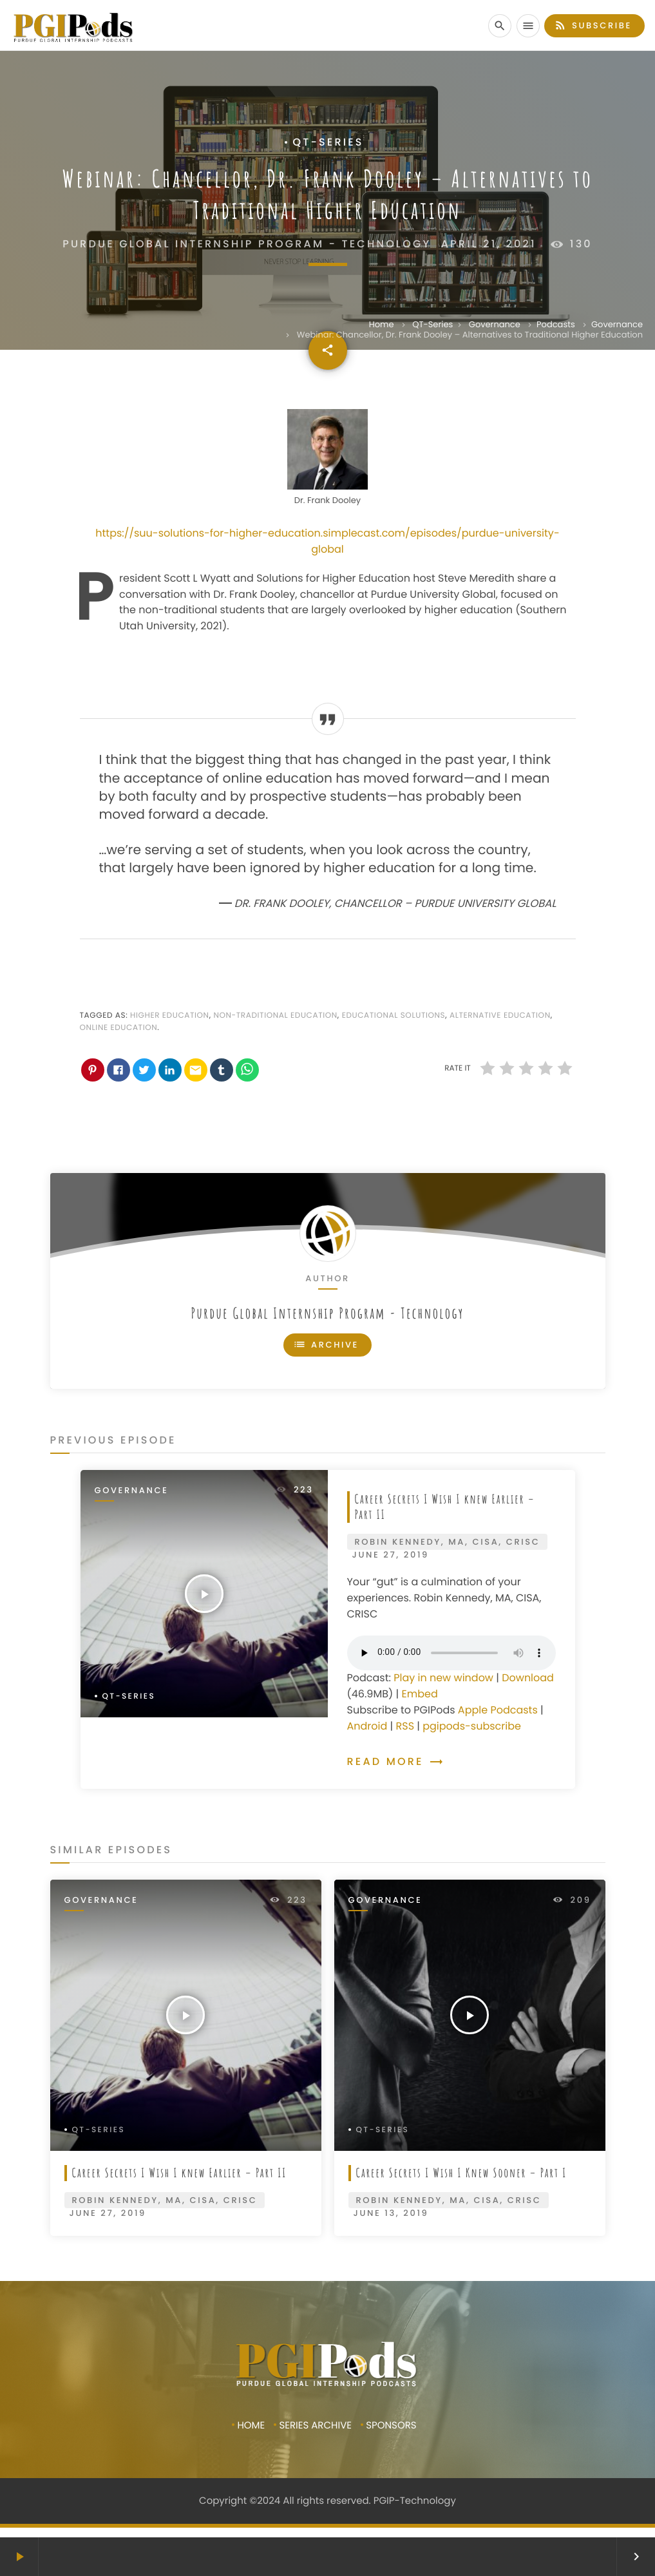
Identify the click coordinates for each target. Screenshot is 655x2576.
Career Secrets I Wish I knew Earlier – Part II (445, 1507)
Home (381, 324)
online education (119, 1027)
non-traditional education (275, 1015)
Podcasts (555, 324)
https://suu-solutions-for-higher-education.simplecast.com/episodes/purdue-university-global (327, 541)
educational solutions (394, 1015)
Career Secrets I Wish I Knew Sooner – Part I (461, 2172)
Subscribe (593, 25)
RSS (405, 1726)
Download (528, 1677)
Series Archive (315, 2425)
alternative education (500, 1015)
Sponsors (391, 2425)
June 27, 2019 (390, 1555)
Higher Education (169, 1015)
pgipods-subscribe (471, 1726)
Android (367, 1726)
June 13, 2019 (391, 2213)
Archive (326, 1344)
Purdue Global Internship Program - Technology (327, 1313)
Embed (419, 1693)
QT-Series (432, 324)
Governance (494, 324)
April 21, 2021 (488, 243)
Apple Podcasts (498, 1710)
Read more (395, 1761)
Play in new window (443, 1677)
